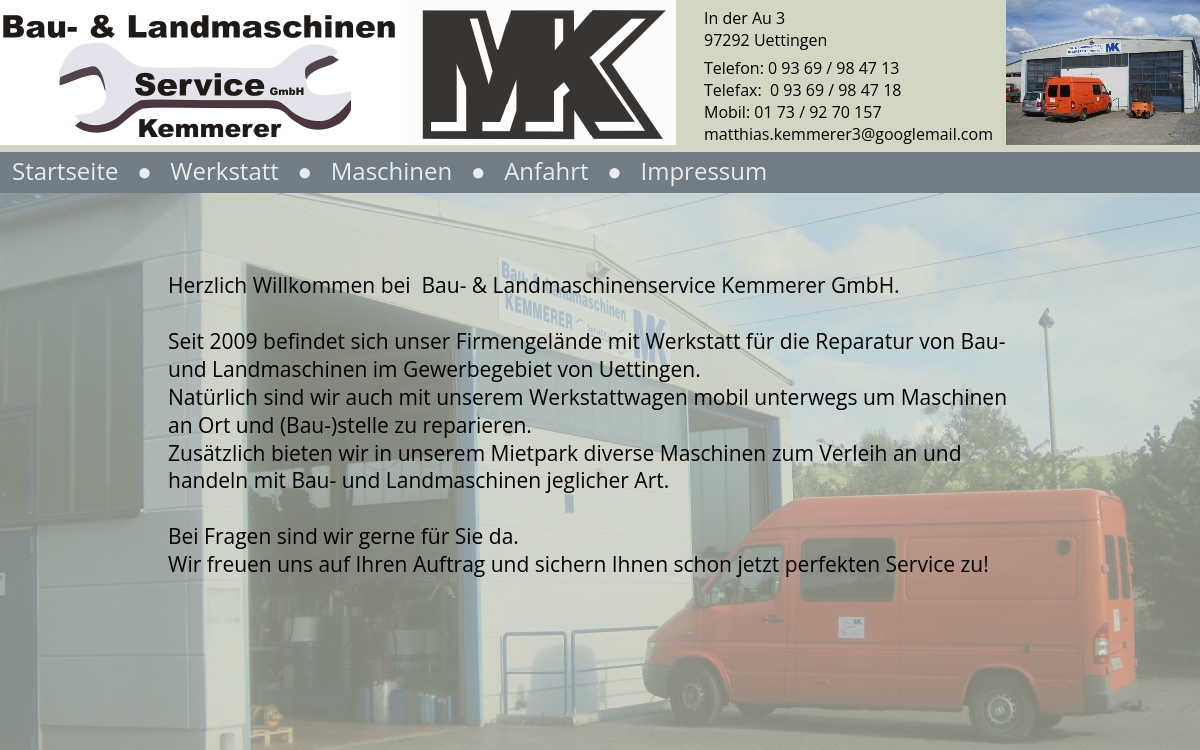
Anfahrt (546, 170)
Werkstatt (227, 170)
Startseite (65, 170)
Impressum (703, 170)
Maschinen (389, 170)
